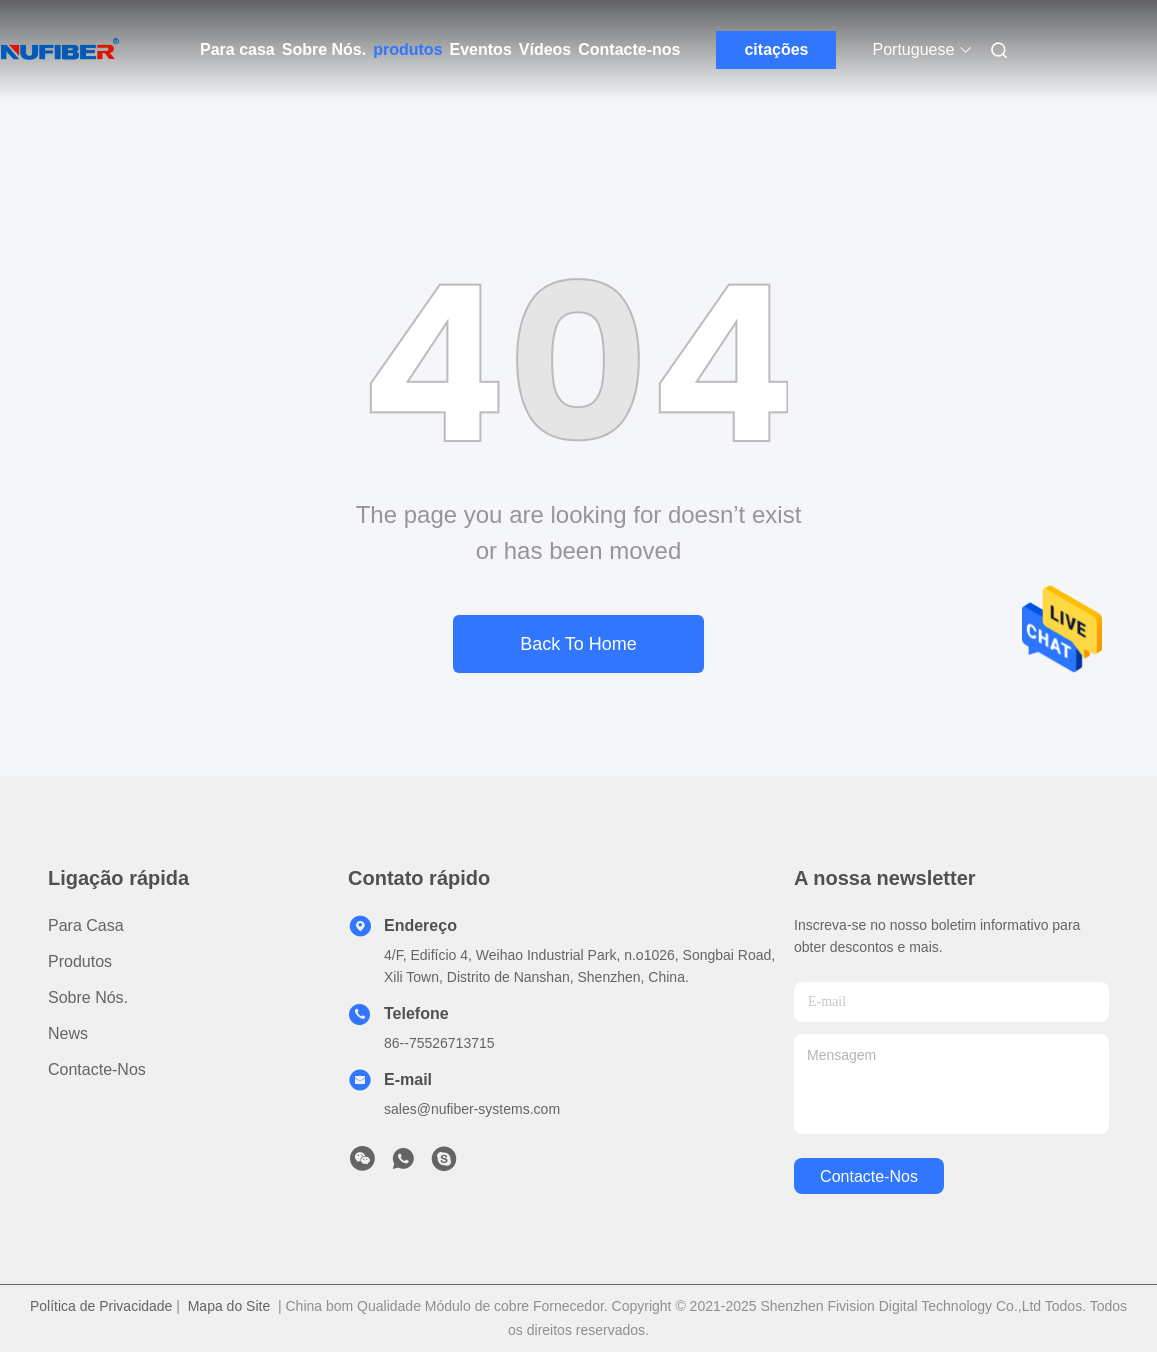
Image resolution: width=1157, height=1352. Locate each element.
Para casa (237, 49)
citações (776, 49)
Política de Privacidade (101, 1306)
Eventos (481, 49)
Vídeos (545, 49)
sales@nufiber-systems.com (472, 1109)
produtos (407, 49)
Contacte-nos (629, 49)
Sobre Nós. (324, 49)
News (68, 1033)
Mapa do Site (229, 1306)
